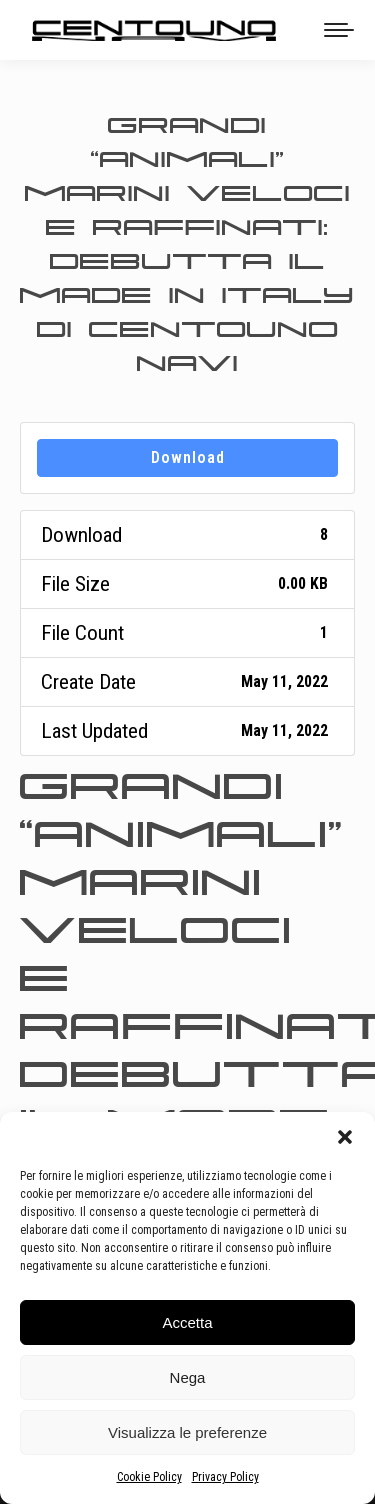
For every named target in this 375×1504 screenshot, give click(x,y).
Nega (188, 1377)
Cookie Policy (149, 1477)
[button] (345, 1137)
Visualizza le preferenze (187, 1432)
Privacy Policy (225, 1477)
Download (188, 457)
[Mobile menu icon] (339, 30)
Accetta (187, 1322)
